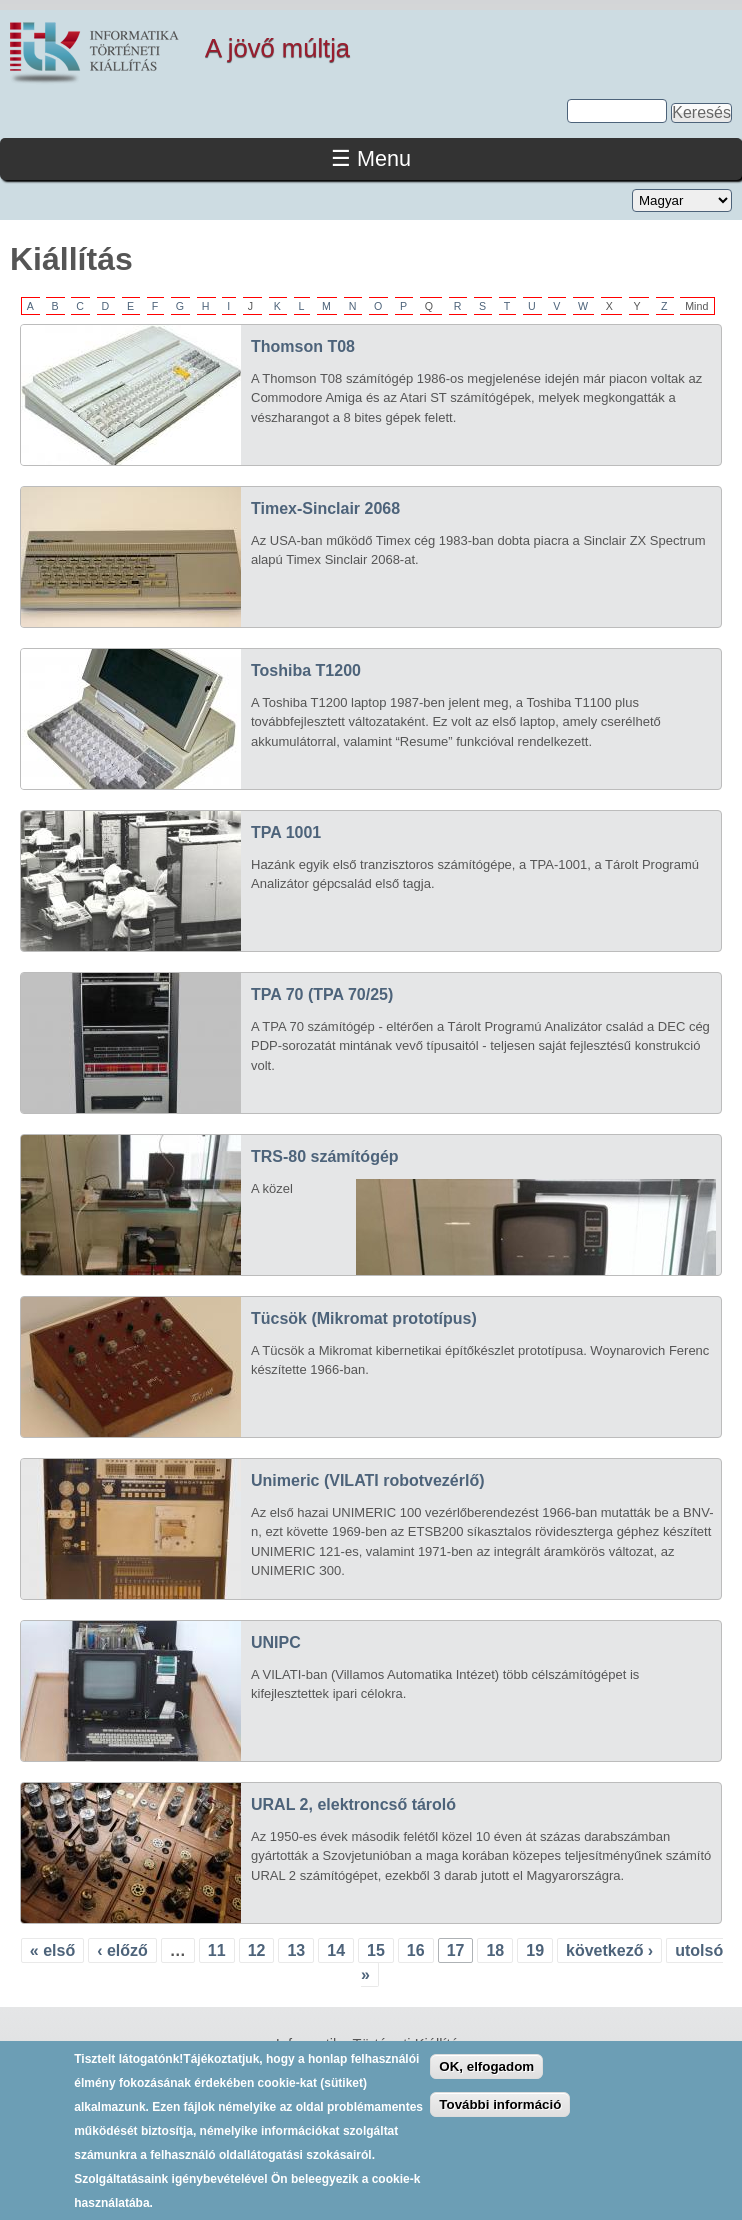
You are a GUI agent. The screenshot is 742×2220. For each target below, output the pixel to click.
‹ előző (122, 1950)
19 (535, 1950)
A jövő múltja (277, 48)
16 (416, 1950)
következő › (609, 1950)
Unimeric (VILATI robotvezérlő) (368, 1480)
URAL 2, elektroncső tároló (353, 1804)
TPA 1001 (286, 832)
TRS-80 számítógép (325, 1156)
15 (376, 1950)
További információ (500, 2120)
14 (336, 1950)
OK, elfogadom (486, 2081)
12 (257, 1950)
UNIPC (276, 1642)
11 (217, 1950)
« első (52, 1950)
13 (296, 1950)
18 (495, 1950)
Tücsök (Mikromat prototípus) (364, 1318)
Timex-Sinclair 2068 (325, 508)
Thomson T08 (303, 346)
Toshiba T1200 (306, 670)
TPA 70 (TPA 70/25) (322, 994)
